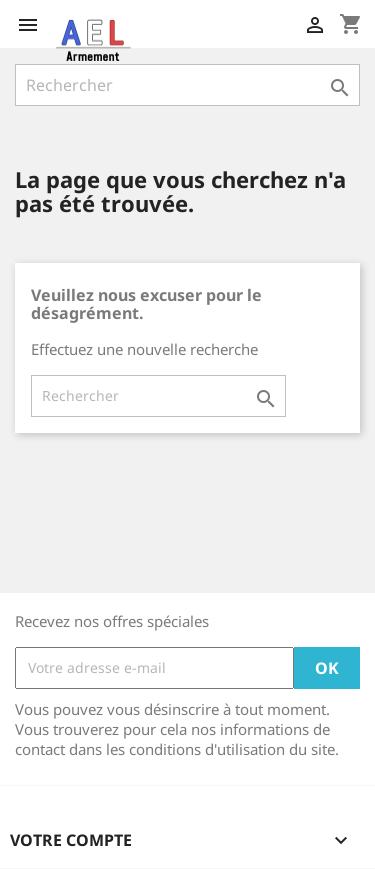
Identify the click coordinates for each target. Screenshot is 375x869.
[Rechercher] (187, 85)
